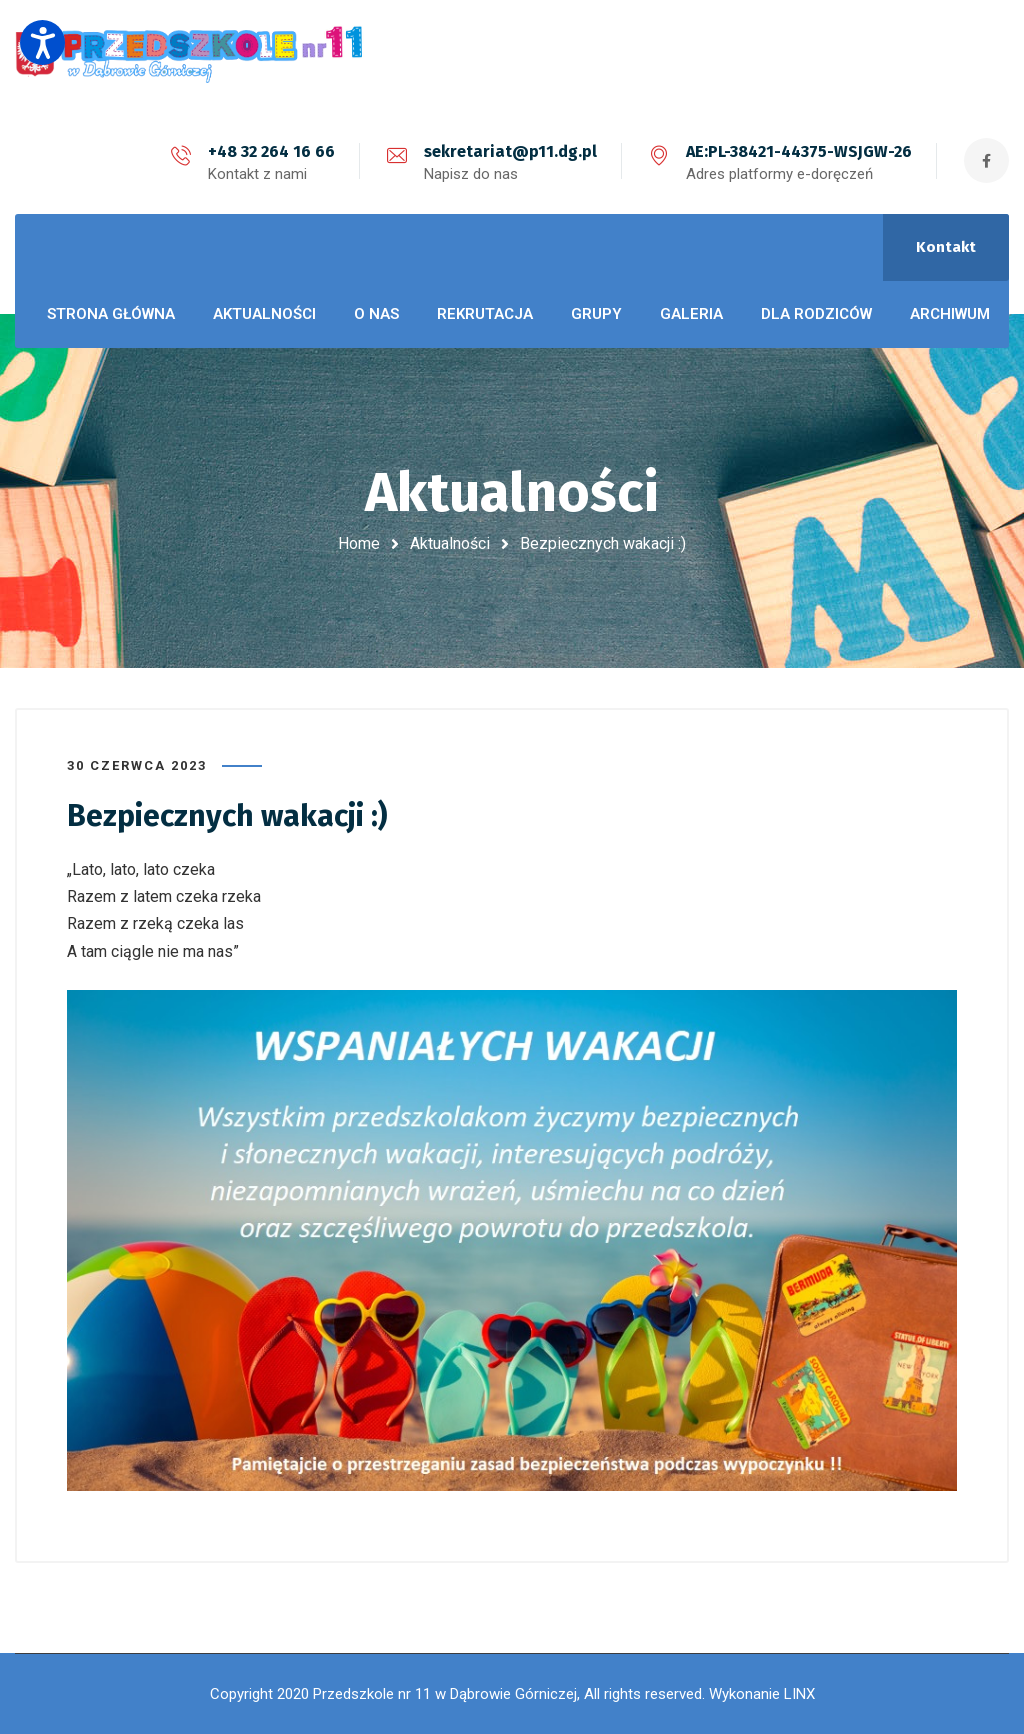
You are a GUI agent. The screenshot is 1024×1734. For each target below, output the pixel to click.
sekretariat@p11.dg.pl (510, 151)
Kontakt (946, 247)
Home (359, 543)
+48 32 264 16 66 (271, 151)
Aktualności (450, 543)
